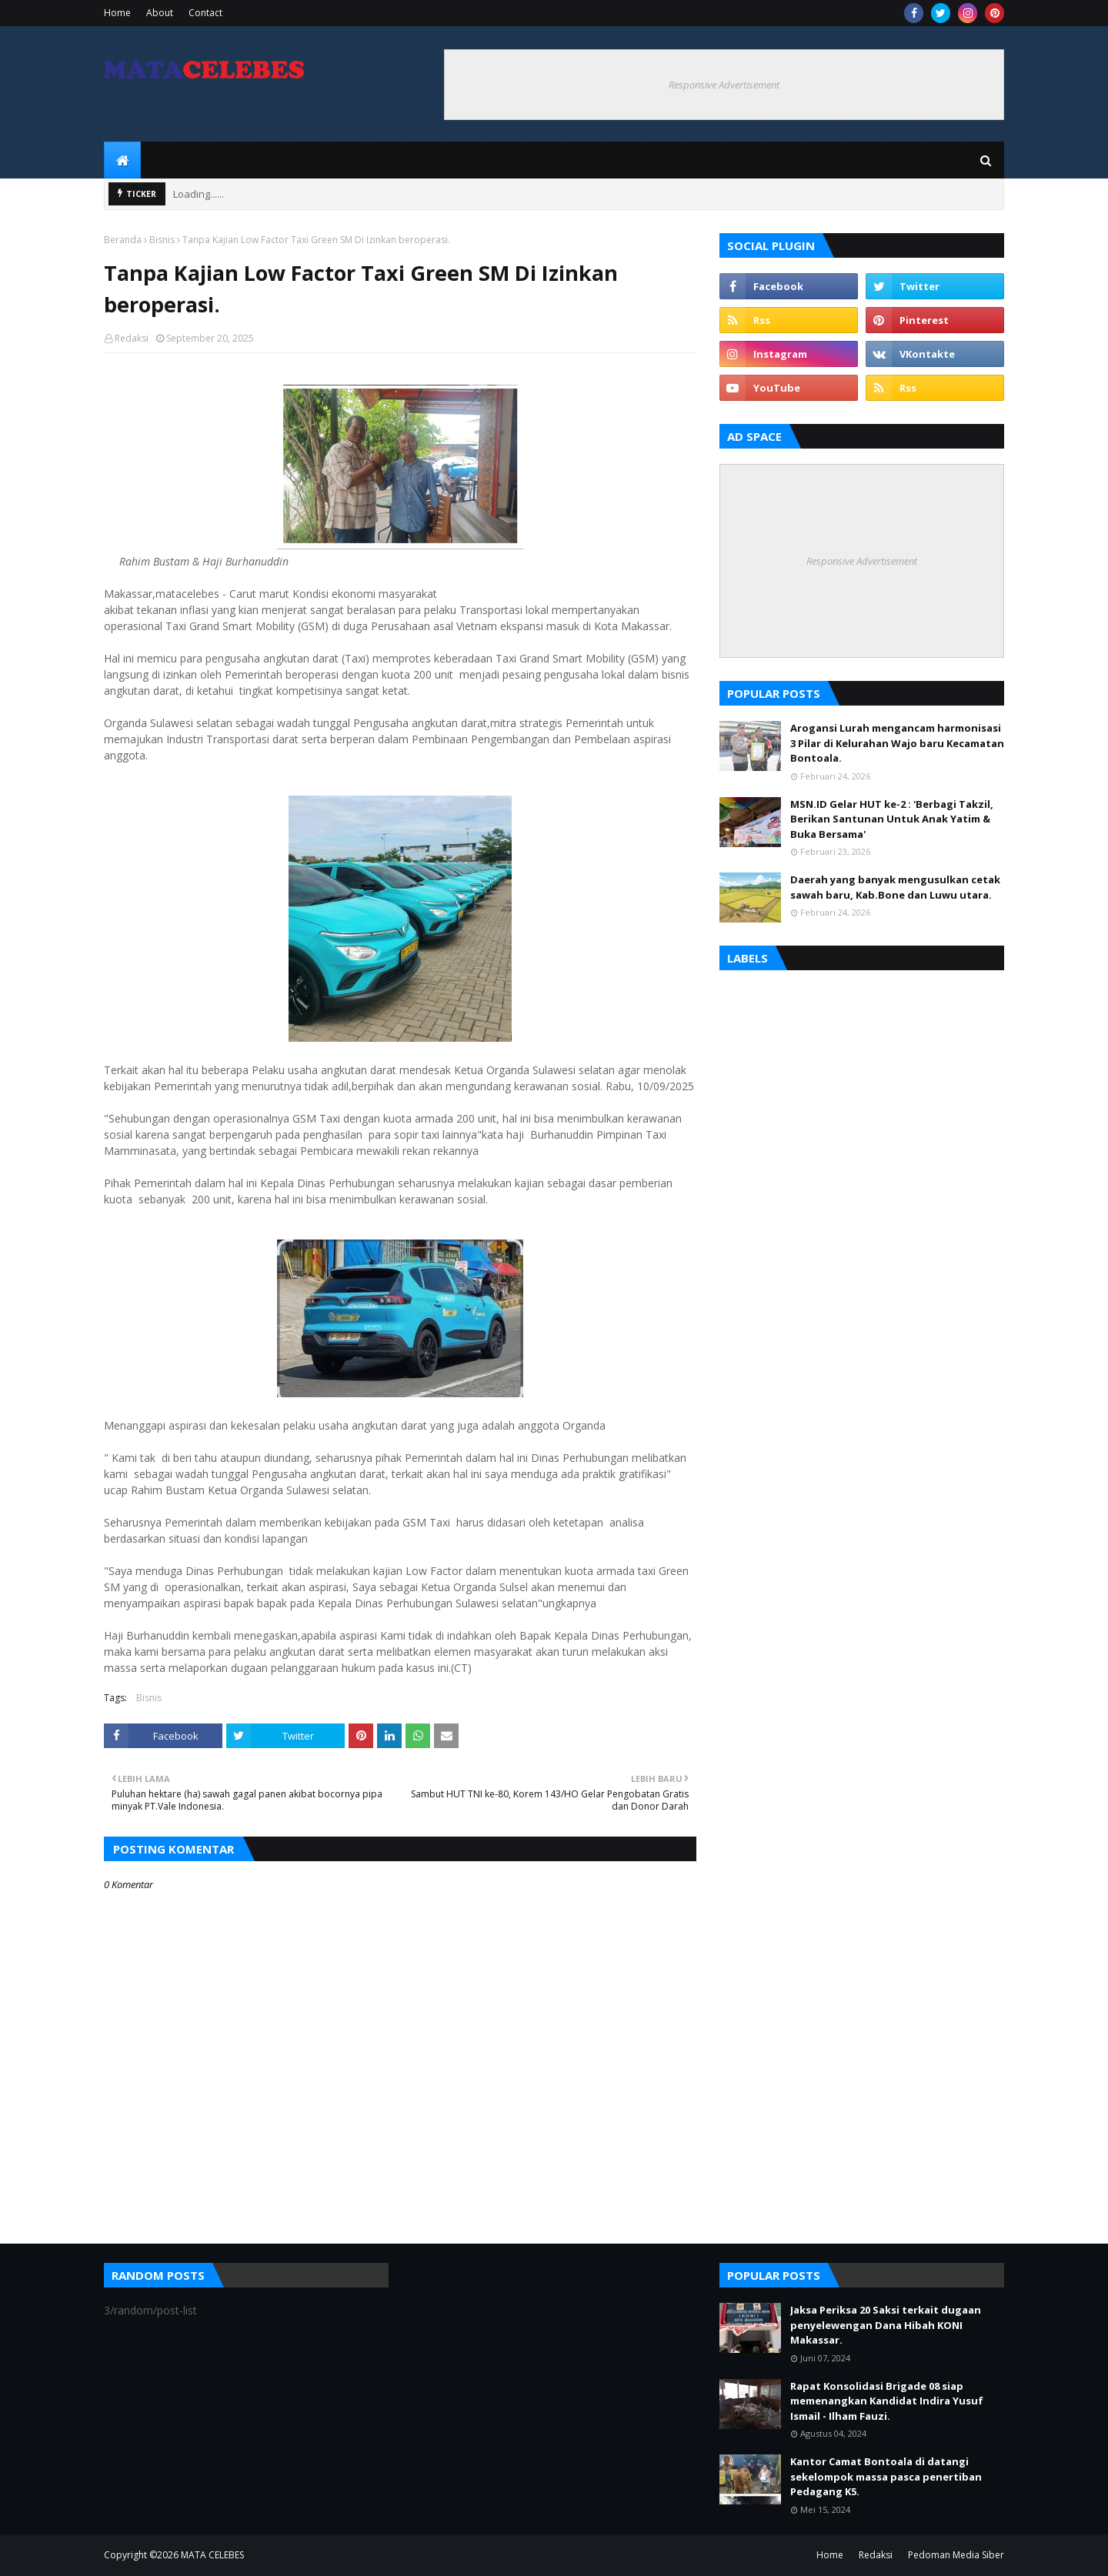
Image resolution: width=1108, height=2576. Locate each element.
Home (117, 12)
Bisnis (162, 239)
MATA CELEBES (212, 2554)
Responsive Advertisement (724, 85)
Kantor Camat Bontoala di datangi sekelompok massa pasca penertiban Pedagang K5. (886, 2476)
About (159, 12)
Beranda (123, 239)
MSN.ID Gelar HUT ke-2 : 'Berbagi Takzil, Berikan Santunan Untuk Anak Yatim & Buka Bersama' (891, 819)
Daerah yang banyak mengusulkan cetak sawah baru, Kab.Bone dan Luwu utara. (895, 887)
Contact (205, 12)
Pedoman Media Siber (956, 2554)
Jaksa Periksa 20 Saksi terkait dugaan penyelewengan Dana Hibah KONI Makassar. (885, 2325)
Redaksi (132, 338)
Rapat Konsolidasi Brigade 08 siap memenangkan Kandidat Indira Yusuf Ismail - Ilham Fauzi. (886, 2401)
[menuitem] (122, 160)
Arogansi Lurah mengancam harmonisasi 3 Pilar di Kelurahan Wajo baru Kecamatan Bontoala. (897, 743)
